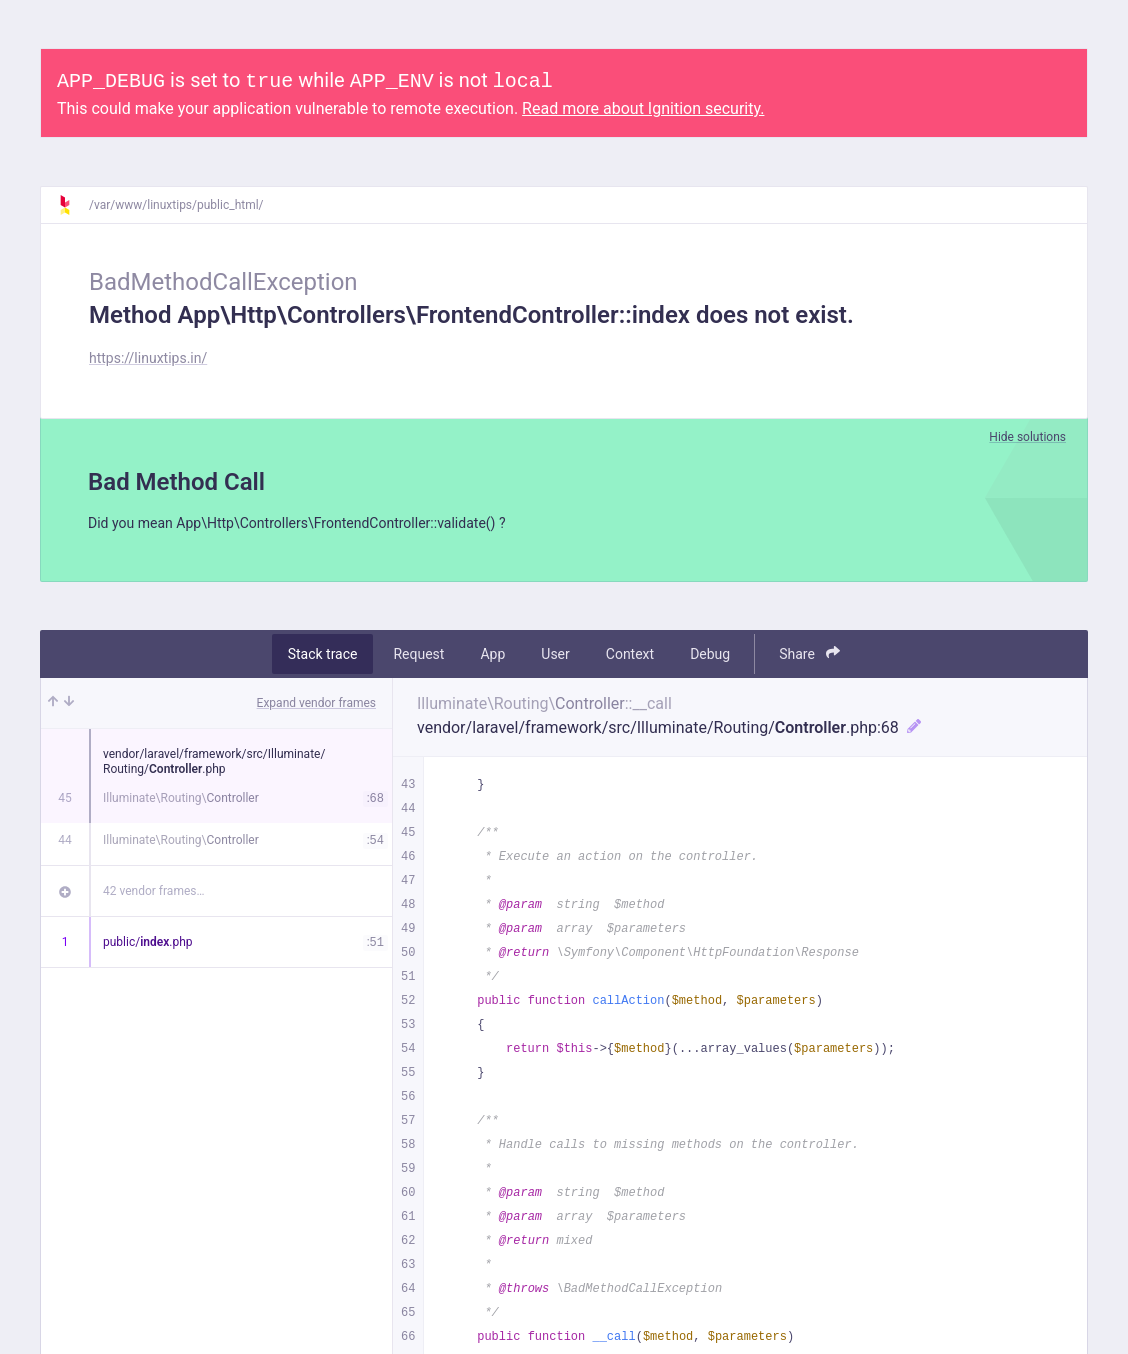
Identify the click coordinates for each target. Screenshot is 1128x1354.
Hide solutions (1027, 437)
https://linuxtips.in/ (148, 358)
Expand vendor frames (316, 706)
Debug (710, 657)
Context (630, 657)
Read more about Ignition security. (643, 108)
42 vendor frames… (153, 894)
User (555, 657)
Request (418, 657)
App (492, 657)
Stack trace (323, 657)
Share (809, 656)
